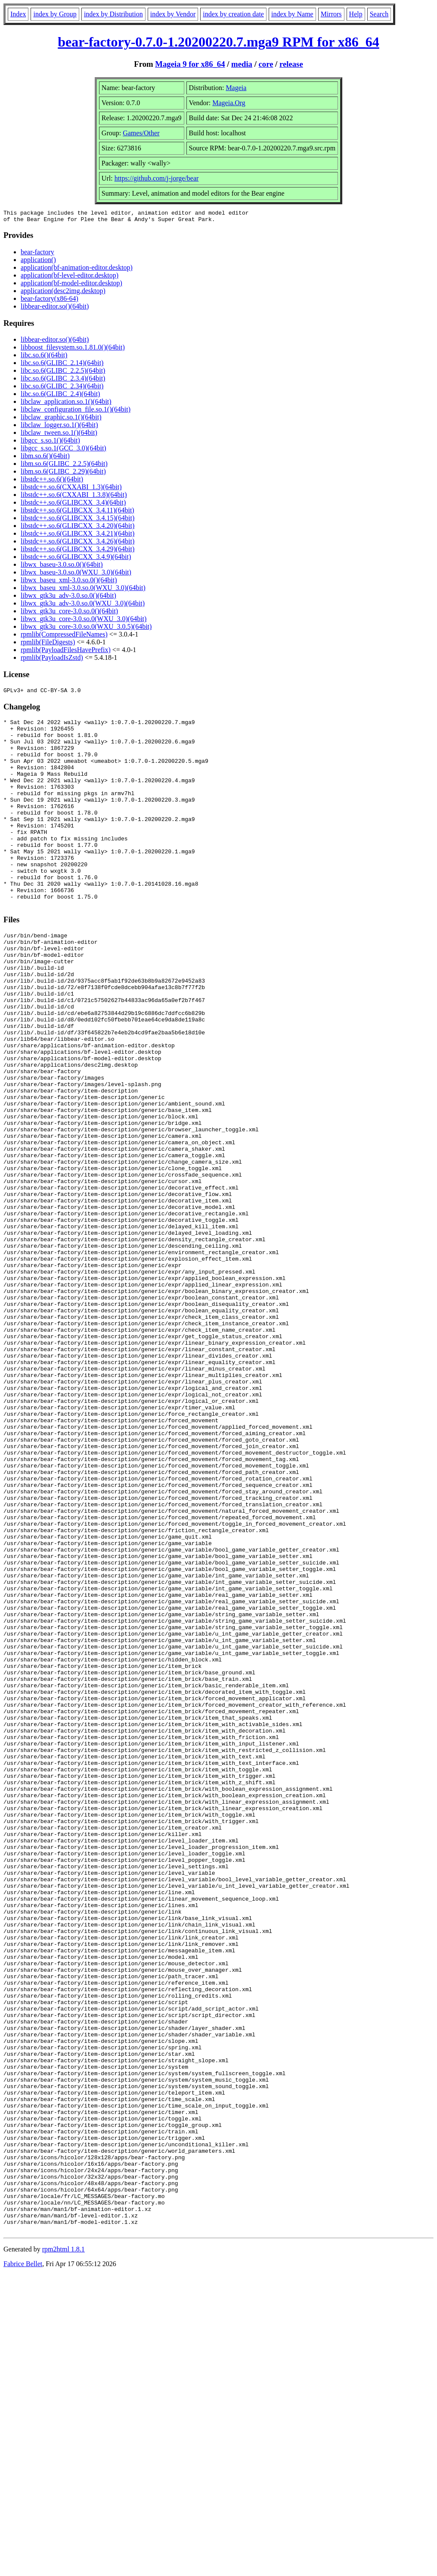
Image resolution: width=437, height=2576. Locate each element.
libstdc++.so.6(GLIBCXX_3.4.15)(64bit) (77, 520)
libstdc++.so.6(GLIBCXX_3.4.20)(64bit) (77, 528)
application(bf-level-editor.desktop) (69, 277)
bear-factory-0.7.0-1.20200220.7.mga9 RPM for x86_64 (218, 42)
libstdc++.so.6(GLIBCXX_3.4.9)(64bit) (76, 559)
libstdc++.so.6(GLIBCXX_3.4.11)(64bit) (77, 512)
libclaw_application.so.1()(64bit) (66, 404)
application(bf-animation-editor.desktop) (77, 270)
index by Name (292, 14)
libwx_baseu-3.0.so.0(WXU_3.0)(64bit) (76, 574)
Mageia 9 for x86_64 (190, 64)
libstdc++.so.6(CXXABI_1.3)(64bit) (71, 489)
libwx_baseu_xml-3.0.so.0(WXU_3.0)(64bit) (83, 590)
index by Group (54, 14)
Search (379, 14)
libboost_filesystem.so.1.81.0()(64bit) (73, 349)
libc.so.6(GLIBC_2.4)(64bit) (60, 396)
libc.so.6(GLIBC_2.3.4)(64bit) (63, 380)
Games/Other (141, 133)
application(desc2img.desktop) (63, 293)
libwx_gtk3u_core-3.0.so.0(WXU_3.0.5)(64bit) (86, 629)
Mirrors (331, 14)
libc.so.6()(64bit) (44, 357)
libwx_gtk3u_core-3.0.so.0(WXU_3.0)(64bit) (83, 621)
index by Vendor (172, 14)
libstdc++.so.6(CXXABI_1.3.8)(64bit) (74, 497)
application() (38, 262)
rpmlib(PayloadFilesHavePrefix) (66, 652)
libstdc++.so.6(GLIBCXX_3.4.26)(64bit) (77, 543)
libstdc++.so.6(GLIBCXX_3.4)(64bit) (73, 505)
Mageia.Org (228, 102)
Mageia (236, 87)
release (291, 64)
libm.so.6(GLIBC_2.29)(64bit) (63, 474)
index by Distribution (113, 14)
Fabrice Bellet (22, 2565)
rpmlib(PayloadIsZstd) (52, 660)
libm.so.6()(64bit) (45, 458)
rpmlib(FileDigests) (48, 644)
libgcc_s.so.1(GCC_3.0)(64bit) (63, 450)
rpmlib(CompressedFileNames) (64, 636)
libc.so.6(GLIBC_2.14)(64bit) (62, 365)
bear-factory (37, 254)
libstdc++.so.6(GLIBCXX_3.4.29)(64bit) (77, 551)
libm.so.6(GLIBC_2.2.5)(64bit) (64, 466)
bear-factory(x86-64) (49, 301)
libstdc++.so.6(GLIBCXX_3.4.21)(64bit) (77, 536)
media (241, 64)
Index (18, 14)
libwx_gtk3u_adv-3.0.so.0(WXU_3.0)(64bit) (83, 605)
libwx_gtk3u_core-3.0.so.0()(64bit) (69, 613)
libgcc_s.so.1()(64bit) (50, 443)
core (266, 64)
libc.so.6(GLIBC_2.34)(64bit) (62, 388)
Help (356, 14)
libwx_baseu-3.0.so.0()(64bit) (62, 567)
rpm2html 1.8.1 (63, 2550)
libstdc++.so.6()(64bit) (52, 481)
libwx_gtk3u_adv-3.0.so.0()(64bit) (68, 598)
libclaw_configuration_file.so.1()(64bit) (75, 411)
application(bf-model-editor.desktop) (71, 285)
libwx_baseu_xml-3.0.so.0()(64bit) (69, 582)
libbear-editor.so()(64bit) (55, 308)
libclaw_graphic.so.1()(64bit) (61, 419)
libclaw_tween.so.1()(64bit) (59, 435)
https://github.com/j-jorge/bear (157, 178)
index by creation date (233, 14)
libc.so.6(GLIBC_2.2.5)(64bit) (63, 373)
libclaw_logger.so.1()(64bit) (59, 427)
